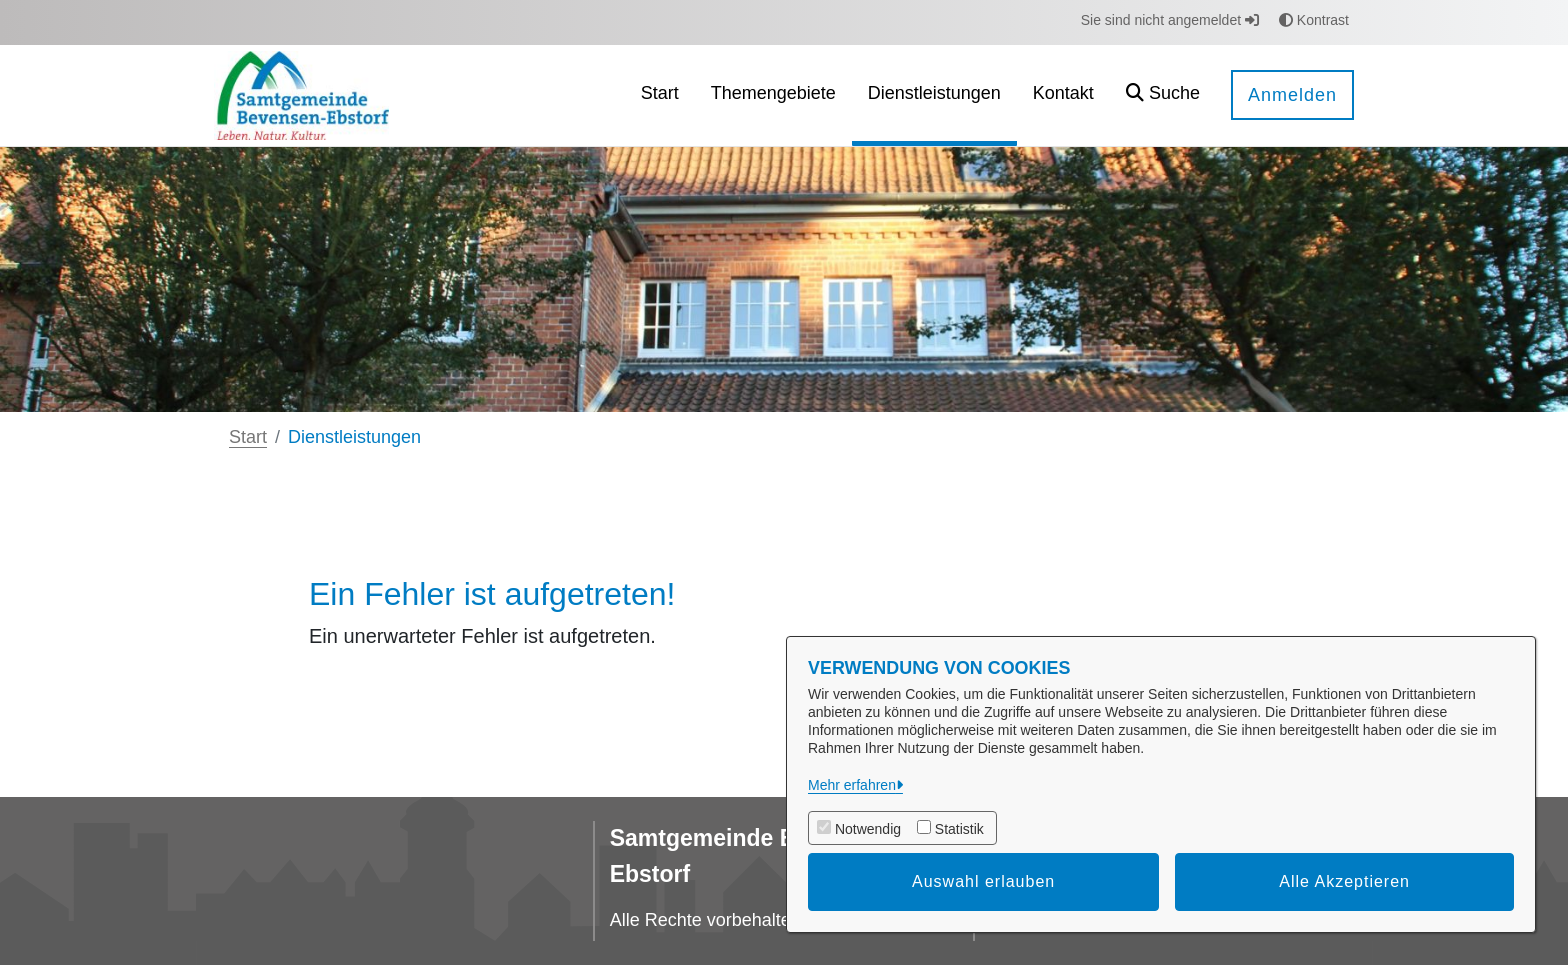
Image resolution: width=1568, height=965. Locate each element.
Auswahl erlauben (983, 881)
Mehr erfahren (852, 785)
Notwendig (868, 829)
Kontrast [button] (1314, 20)
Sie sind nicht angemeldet (1170, 20)
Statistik (959, 829)
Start (248, 437)
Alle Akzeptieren (1344, 881)
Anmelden (1292, 95)
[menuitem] (660, 95)
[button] (1163, 95)
